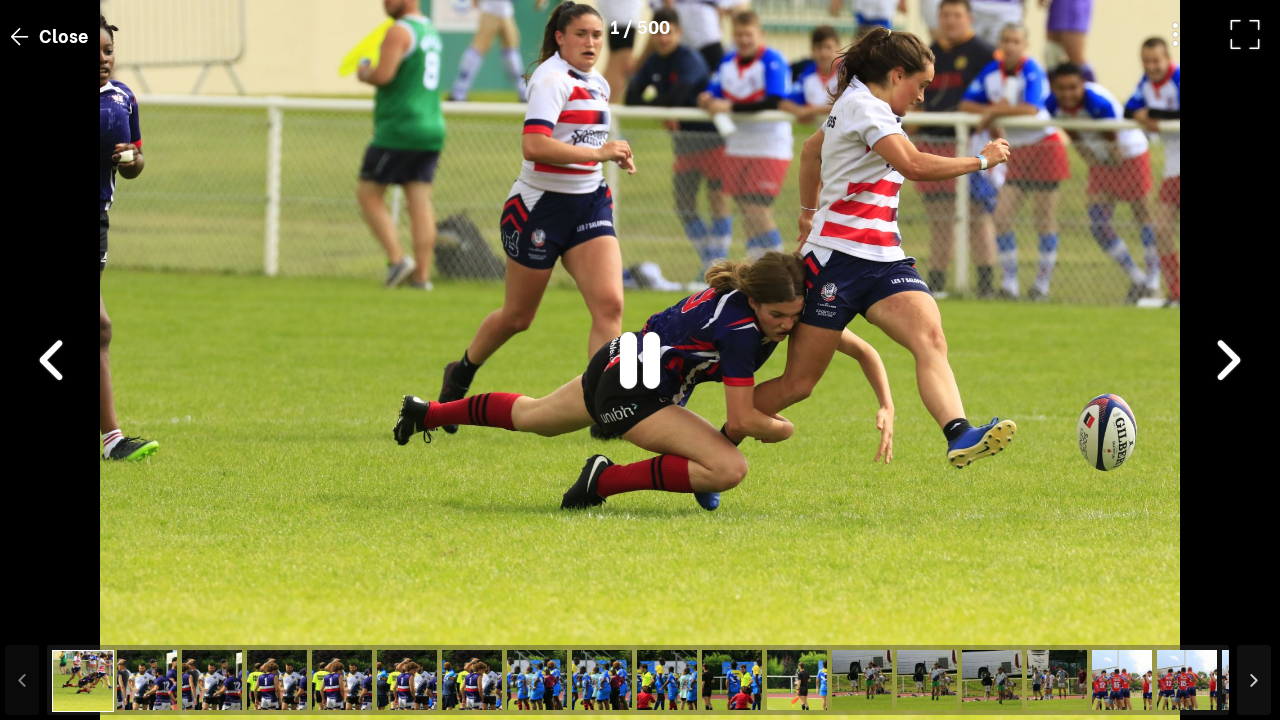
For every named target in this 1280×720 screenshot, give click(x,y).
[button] (53, 617)
